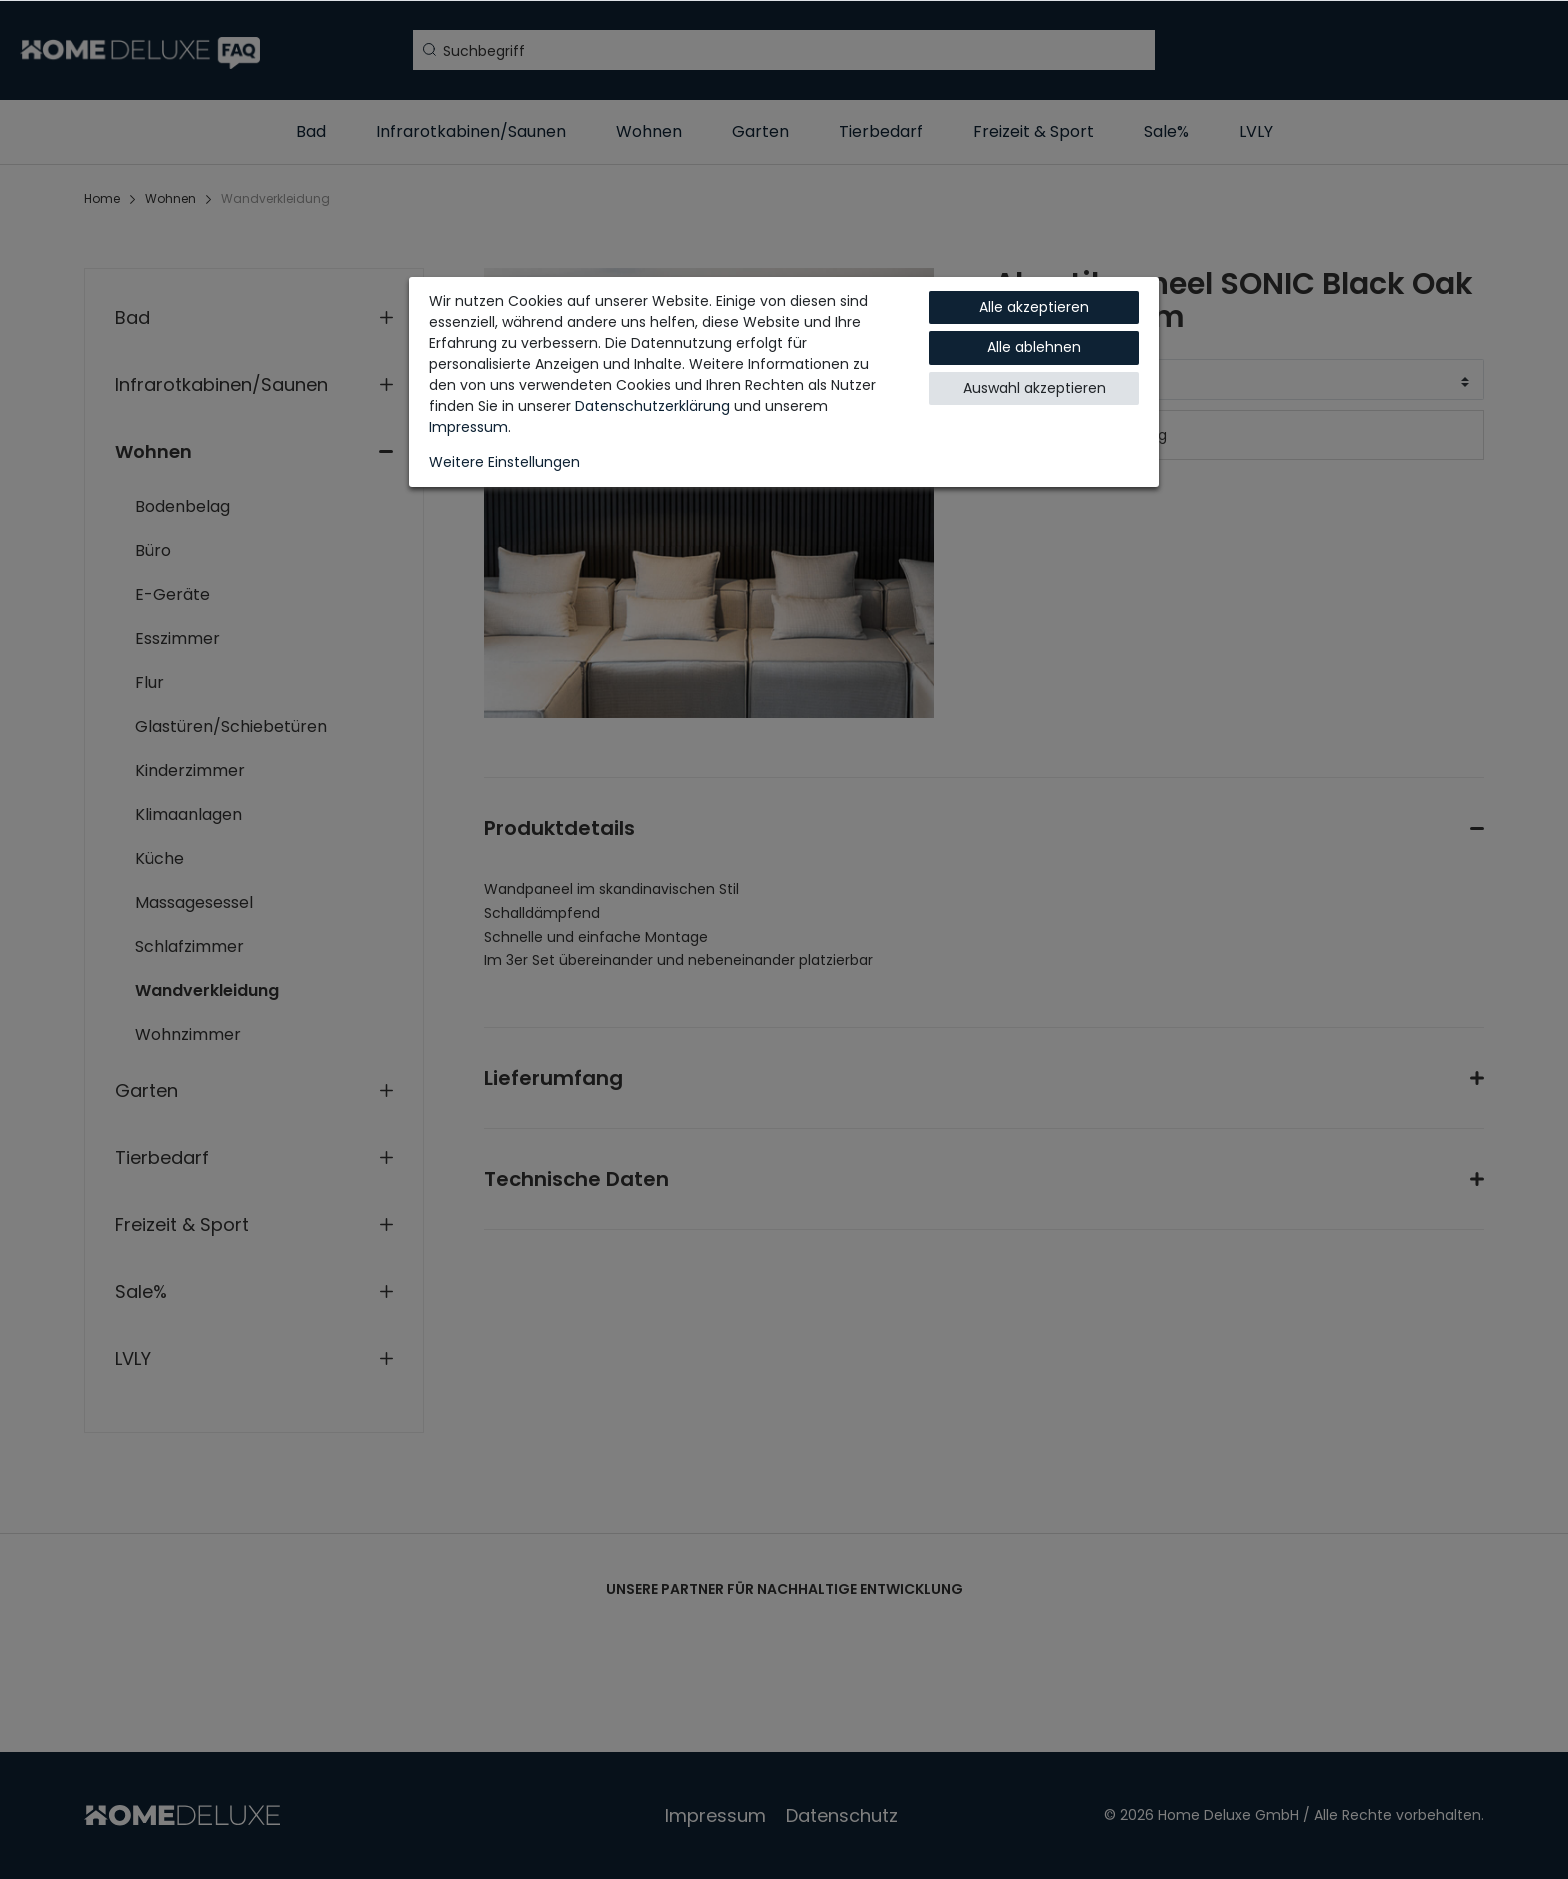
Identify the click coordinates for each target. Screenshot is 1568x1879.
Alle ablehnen (1034, 347)
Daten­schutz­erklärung (652, 406)
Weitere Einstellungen (504, 462)
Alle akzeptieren (1034, 307)
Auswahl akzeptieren (1034, 388)
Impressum (468, 427)
